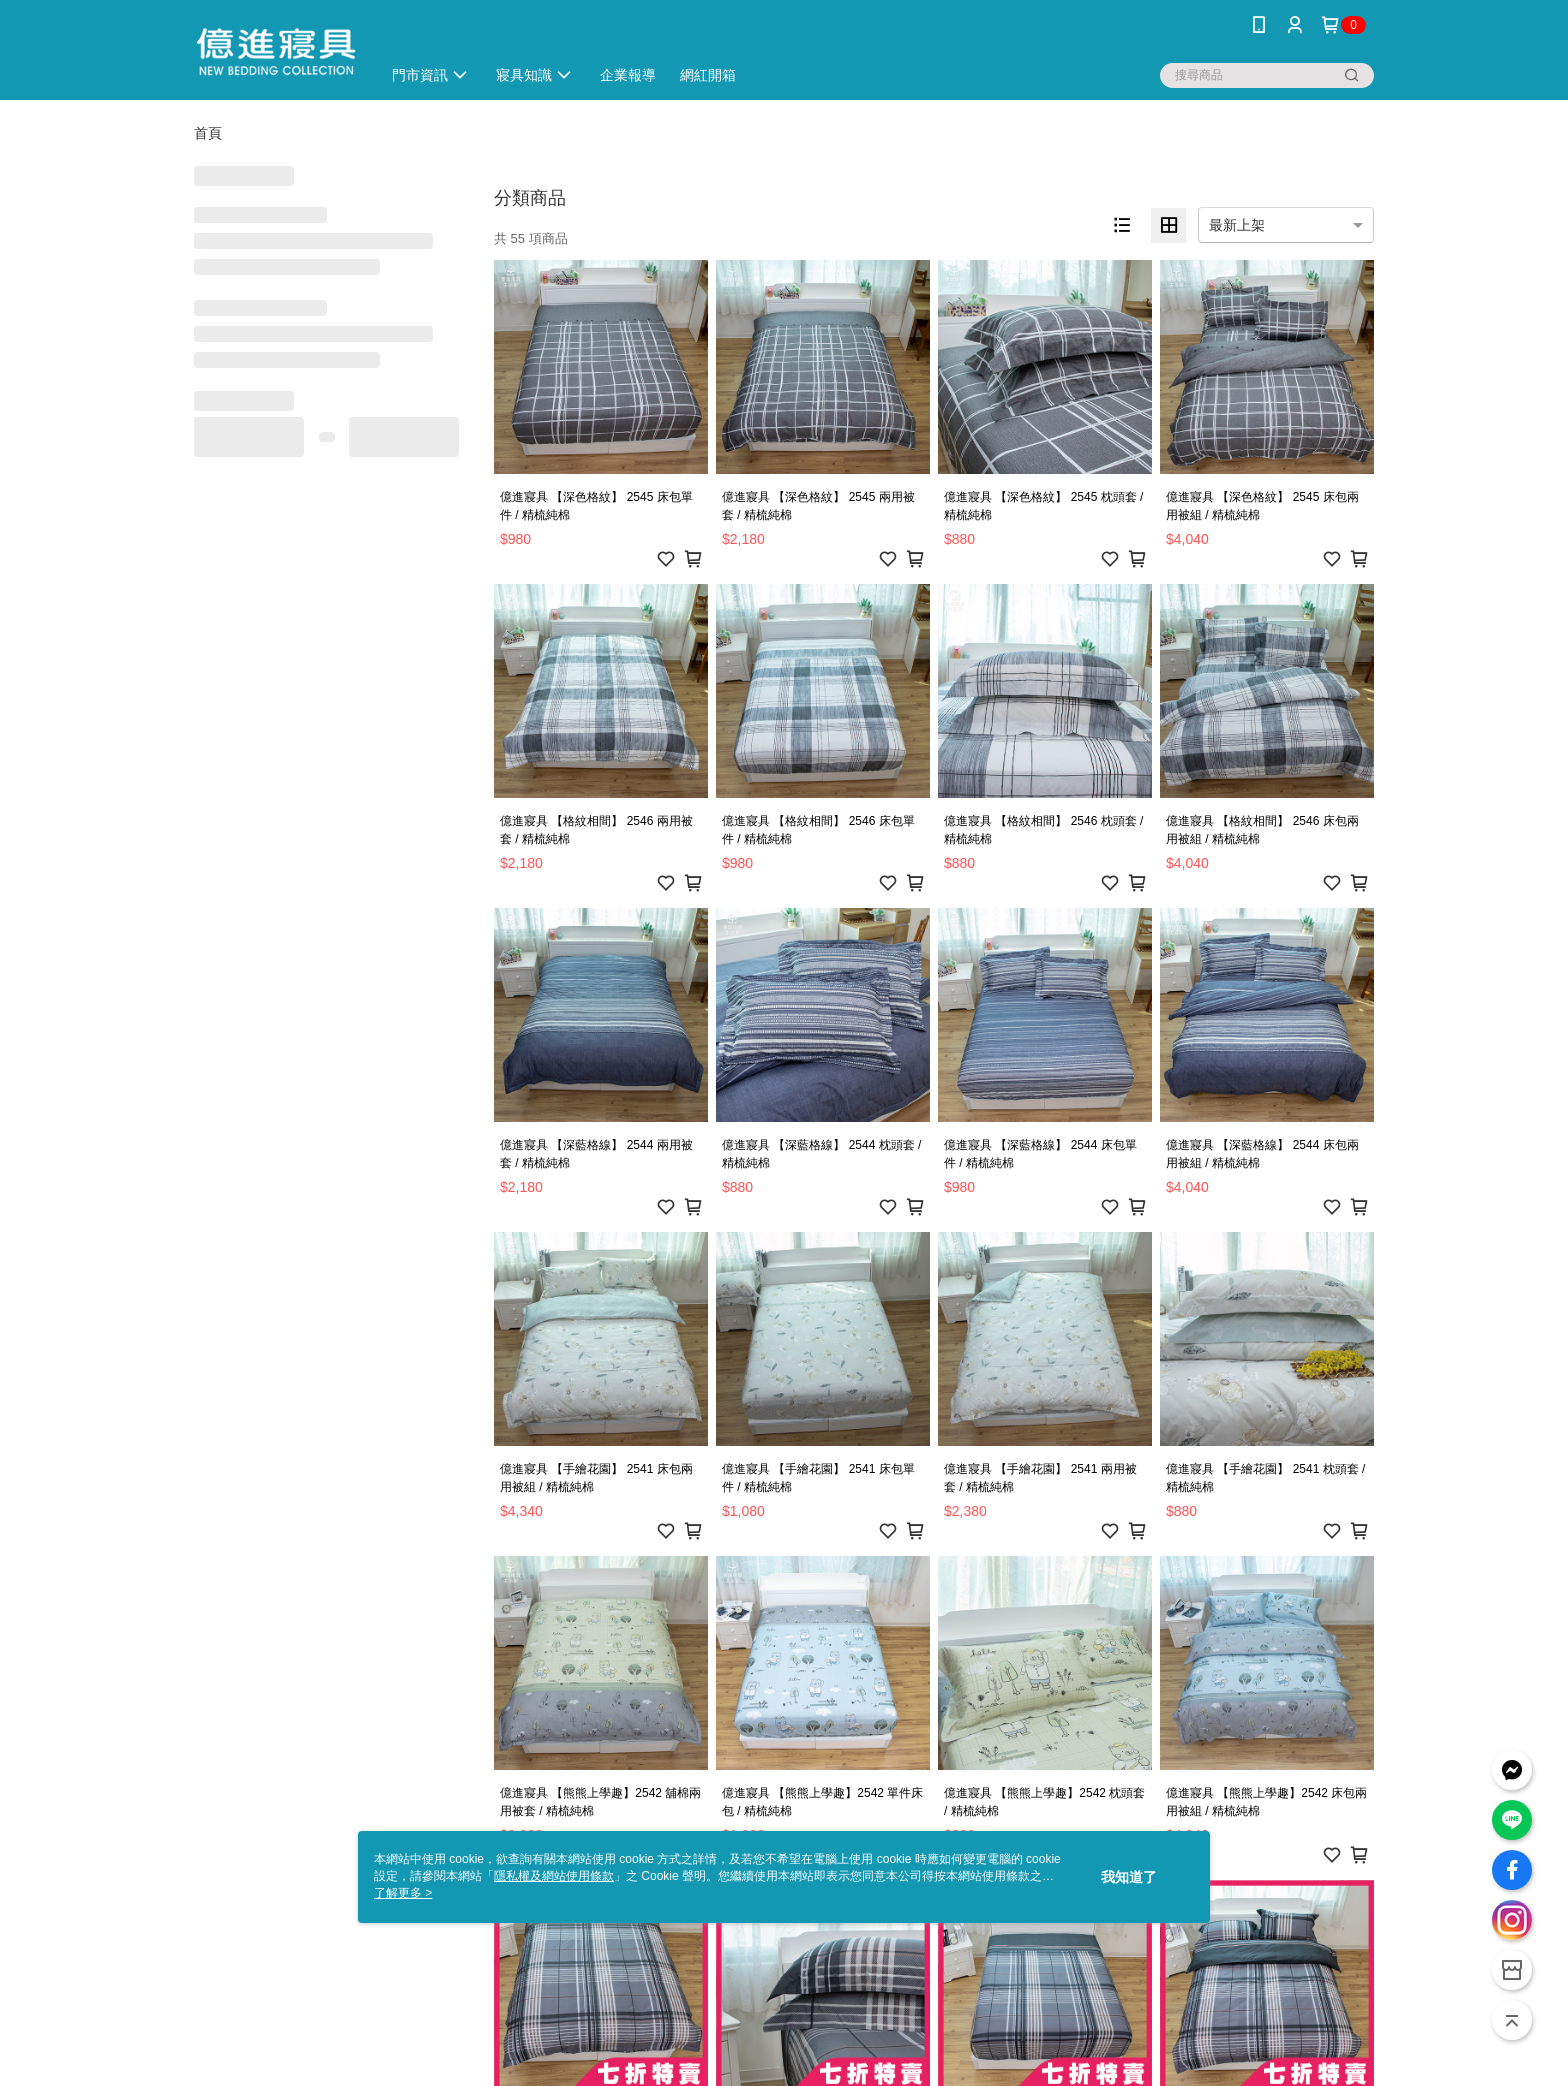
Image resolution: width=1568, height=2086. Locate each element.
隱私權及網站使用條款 (554, 1876)
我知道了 (1129, 1877)
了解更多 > (403, 1893)
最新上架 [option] (1237, 225)
